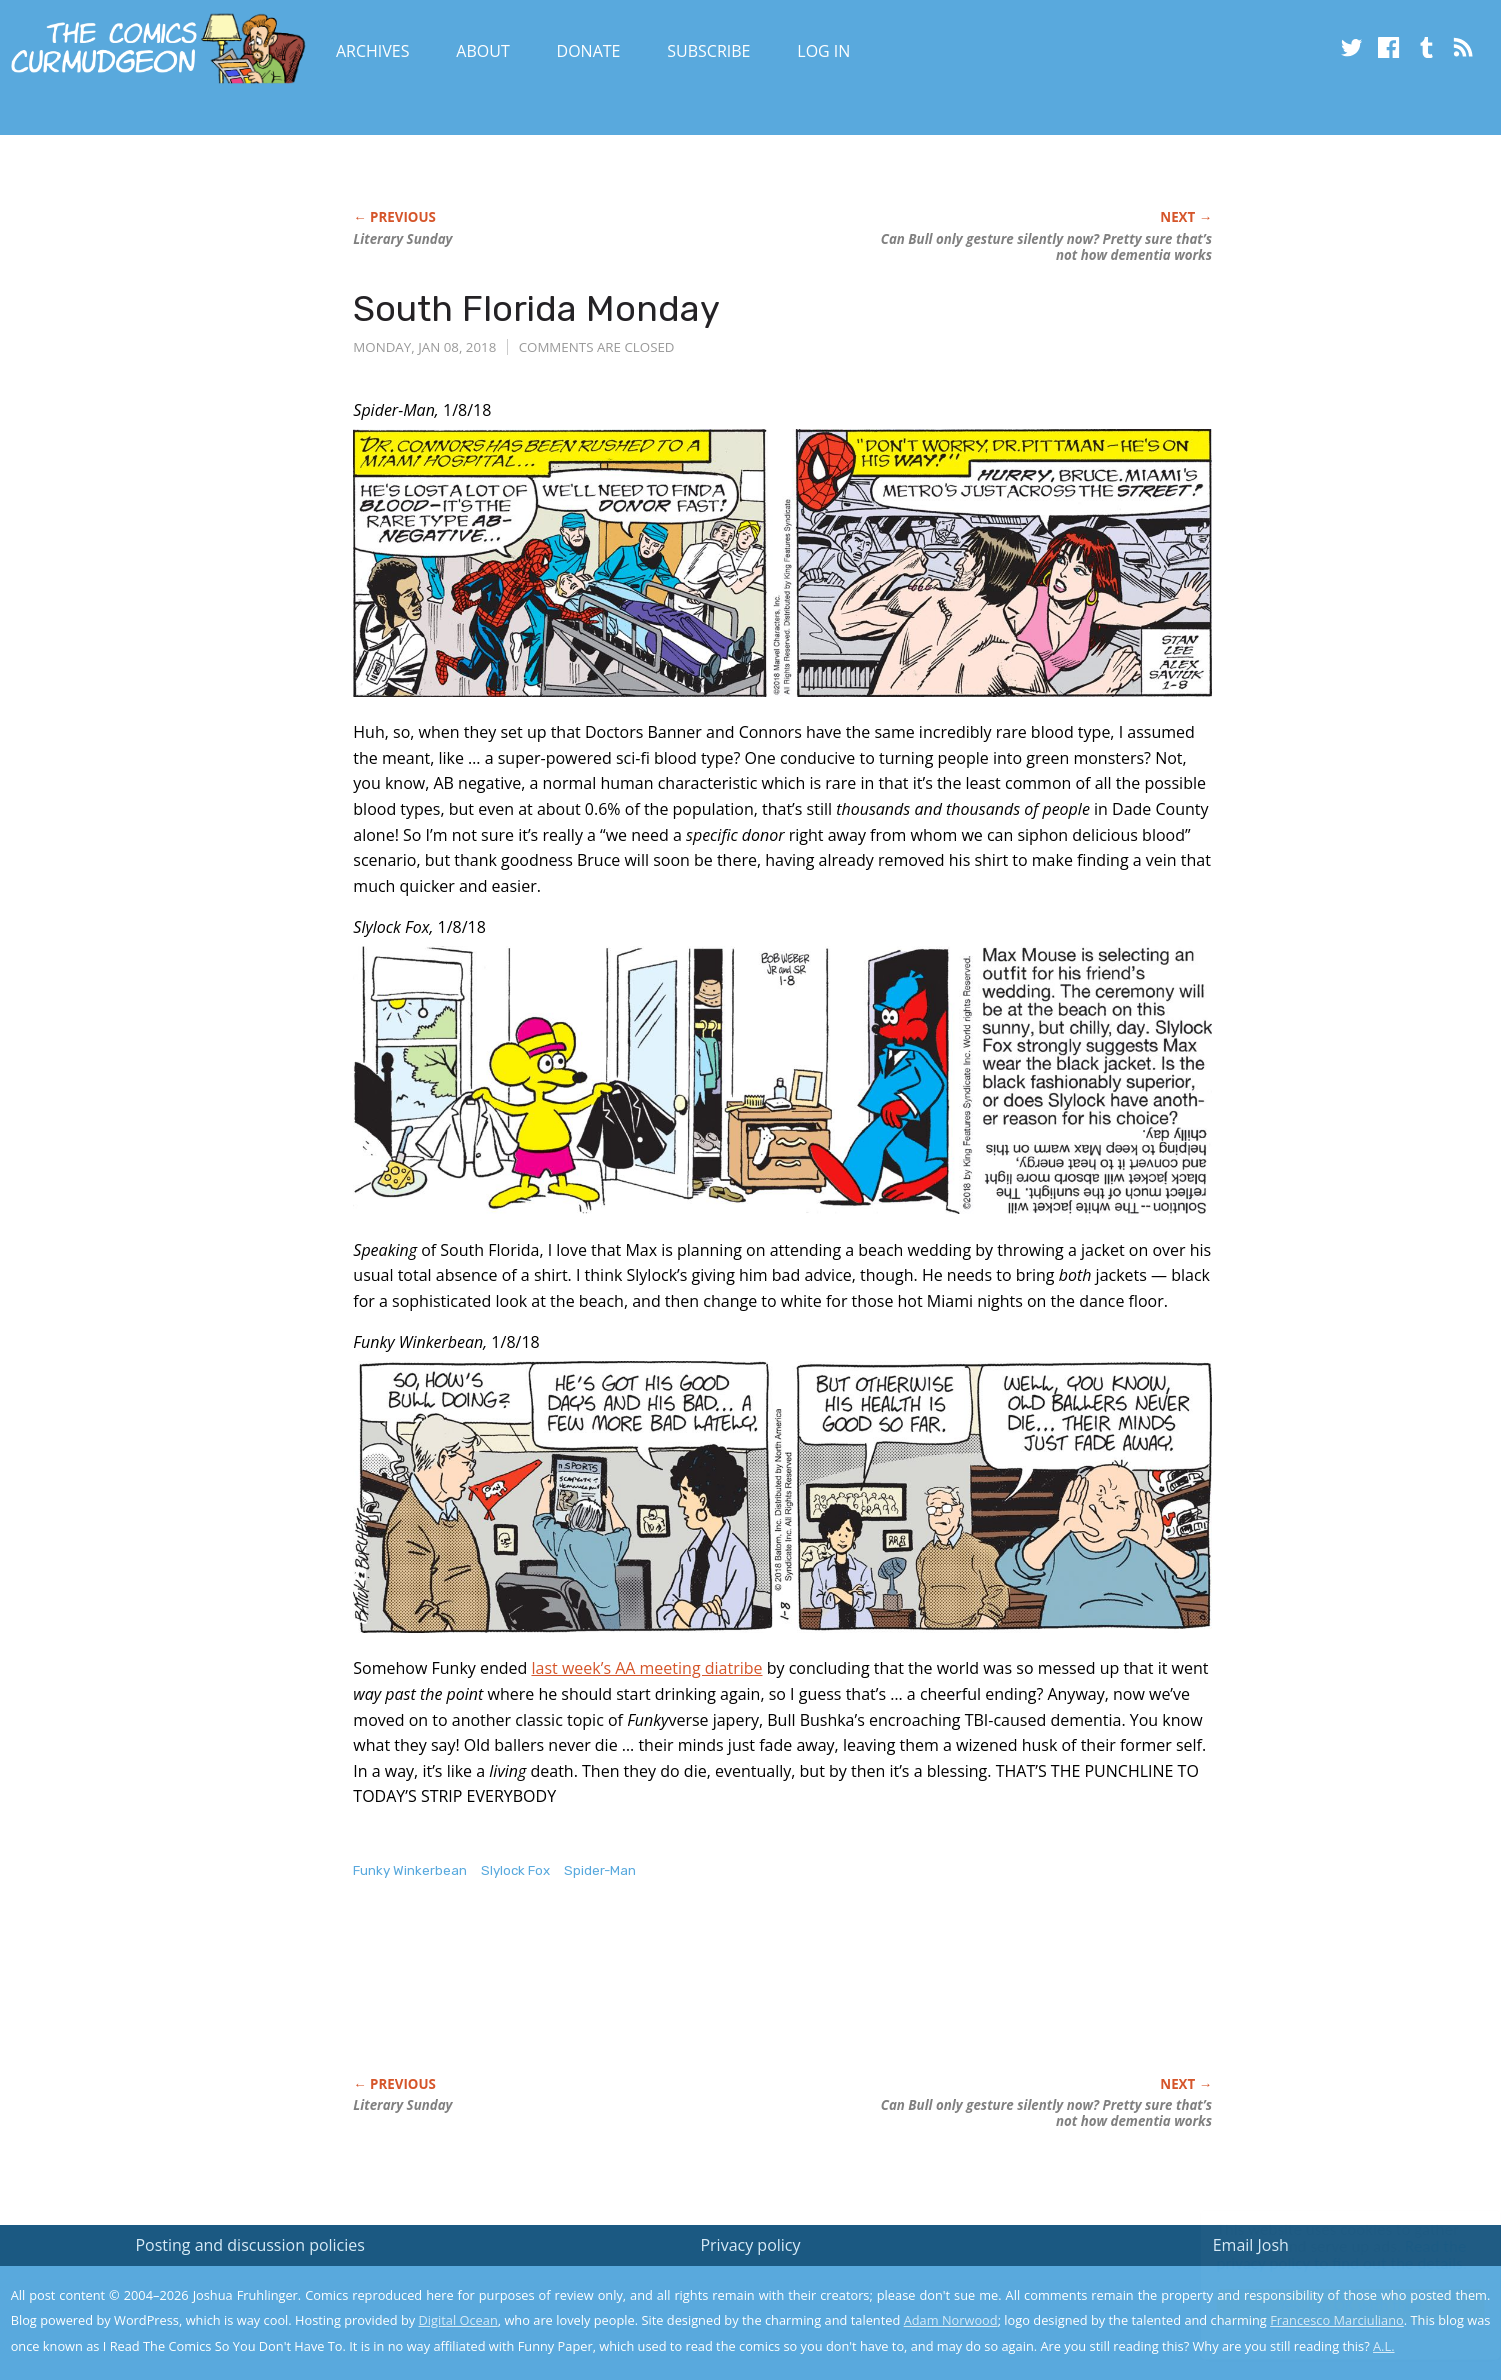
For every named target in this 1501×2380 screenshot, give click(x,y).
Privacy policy (750, 2245)
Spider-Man (600, 1870)
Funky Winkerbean (410, 1870)
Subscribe (708, 51)
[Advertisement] (717, 1999)
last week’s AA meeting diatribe (646, 1668)
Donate (589, 51)
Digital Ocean (458, 2320)
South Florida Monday (536, 308)
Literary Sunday (402, 239)
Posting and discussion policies (250, 2245)
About (482, 51)
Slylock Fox (515, 1870)
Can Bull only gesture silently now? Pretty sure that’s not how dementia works (1046, 247)
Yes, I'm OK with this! (1331, 2305)
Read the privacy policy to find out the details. (1322, 2255)
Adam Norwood (951, 2320)
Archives (373, 51)
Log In (823, 51)
